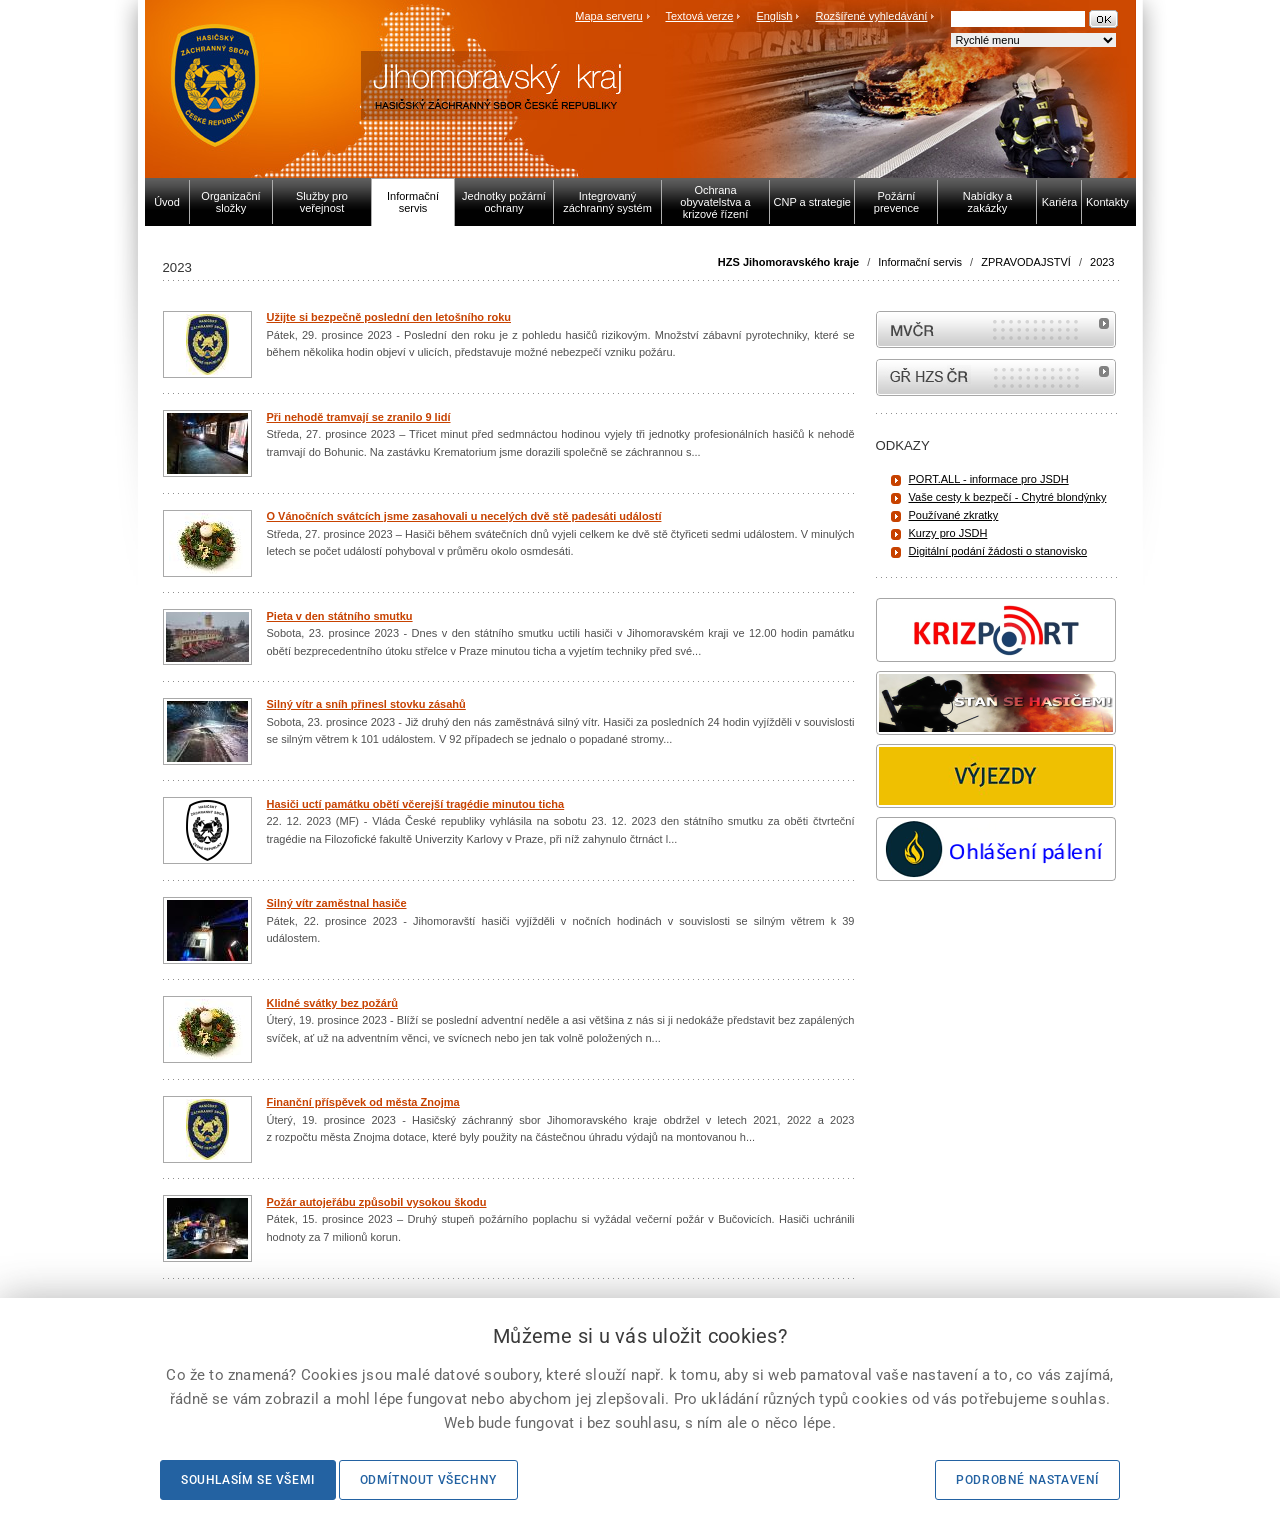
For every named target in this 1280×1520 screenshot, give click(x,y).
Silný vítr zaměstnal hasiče (337, 903)
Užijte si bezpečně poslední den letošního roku (389, 317)
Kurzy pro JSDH (948, 533)
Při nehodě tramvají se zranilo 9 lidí (359, 417)
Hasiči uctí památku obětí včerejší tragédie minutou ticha (416, 804)
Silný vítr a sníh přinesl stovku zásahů (366, 704)
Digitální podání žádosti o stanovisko (998, 551)
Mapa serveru (608, 16)
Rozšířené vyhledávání (872, 16)
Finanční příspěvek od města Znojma (363, 1102)
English (774, 16)
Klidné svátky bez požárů (332, 1003)
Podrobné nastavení (1027, 1480)
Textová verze (699, 16)
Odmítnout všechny (428, 1480)
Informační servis (920, 262)
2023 (1102, 262)
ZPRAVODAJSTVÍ (1026, 262)
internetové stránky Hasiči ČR (996, 377)
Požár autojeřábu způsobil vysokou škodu (377, 1202)
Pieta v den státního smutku (340, 616)
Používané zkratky (954, 515)
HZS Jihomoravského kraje (788, 262)
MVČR (996, 329)
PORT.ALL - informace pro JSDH (989, 479)
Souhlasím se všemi (248, 1480)
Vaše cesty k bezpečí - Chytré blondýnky (1008, 497)
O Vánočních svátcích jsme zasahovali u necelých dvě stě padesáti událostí (464, 516)
